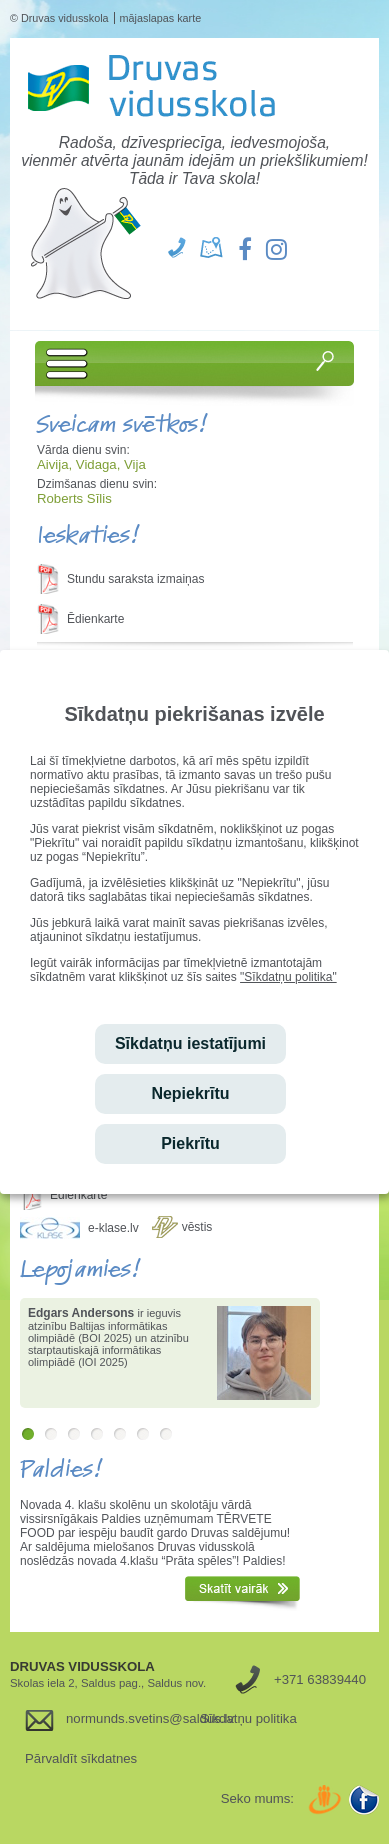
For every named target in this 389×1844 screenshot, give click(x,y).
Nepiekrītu (190, 1093)
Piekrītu (190, 1143)
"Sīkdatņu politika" (288, 977)
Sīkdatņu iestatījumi (190, 1043)
